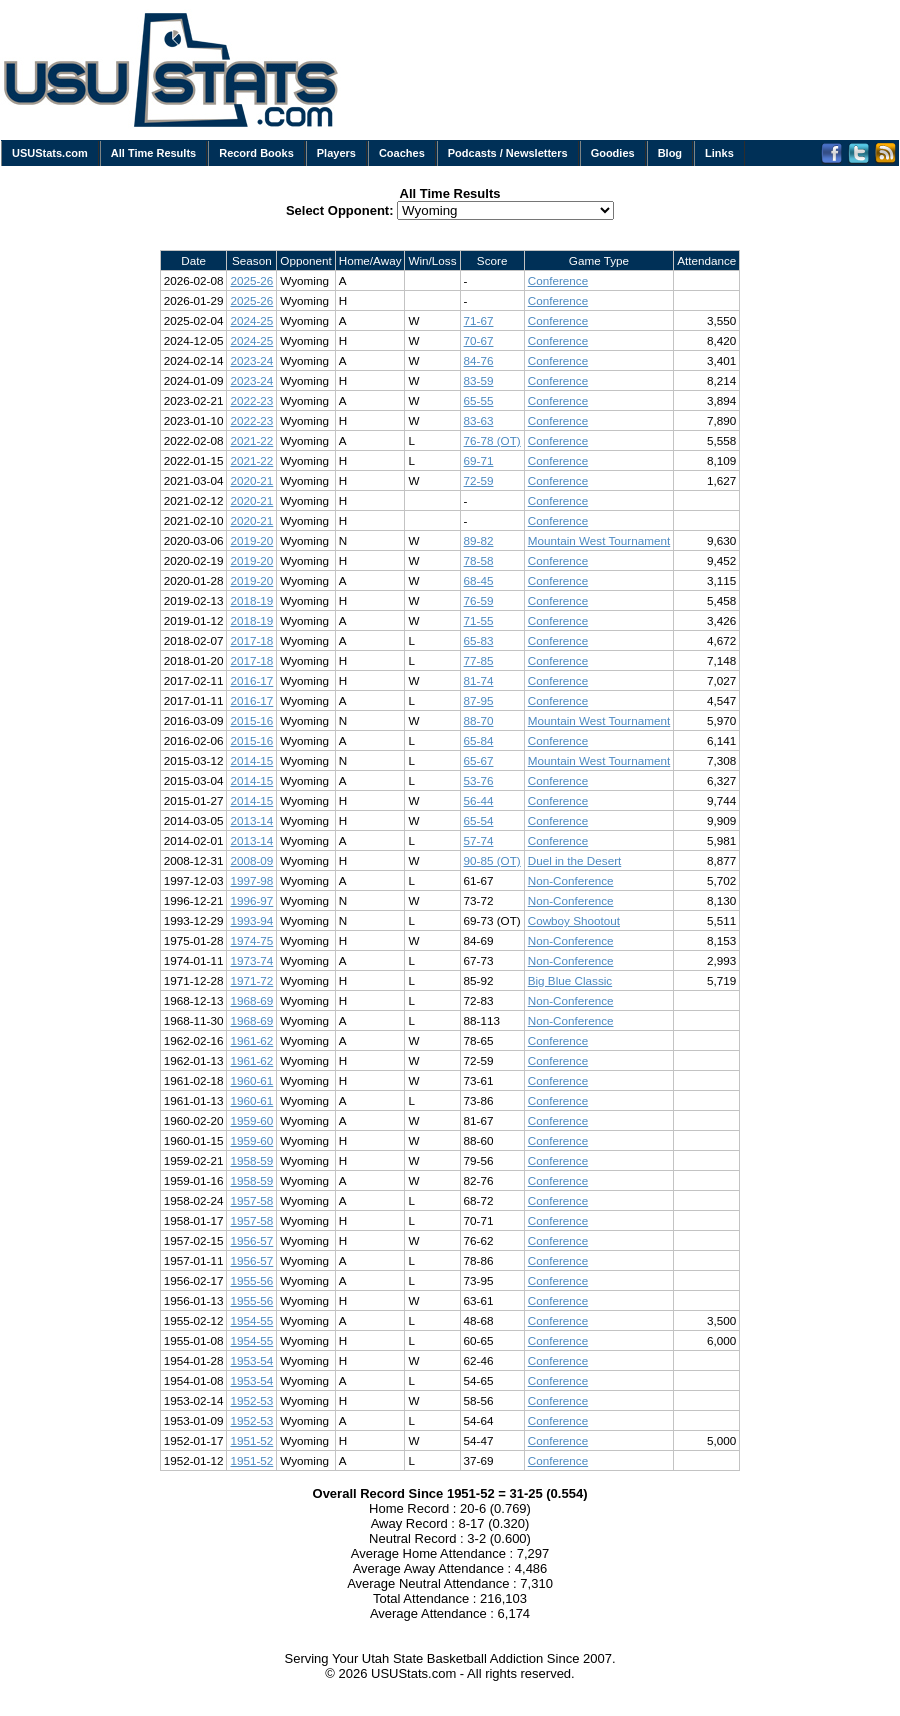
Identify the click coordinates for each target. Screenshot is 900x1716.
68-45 (479, 580)
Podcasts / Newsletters (508, 153)
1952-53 (251, 1400)
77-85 (479, 660)
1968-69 (251, 1000)
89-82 (479, 540)
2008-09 (251, 860)
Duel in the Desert (575, 860)
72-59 (479, 480)
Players (336, 153)
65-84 (479, 740)
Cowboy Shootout (574, 920)
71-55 (479, 620)
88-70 (479, 720)
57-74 (479, 840)
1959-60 (251, 1120)
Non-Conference (571, 880)
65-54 (479, 820)
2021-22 (251, 440)
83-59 (479, 380)
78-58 (479, 560)
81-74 (479, 680)
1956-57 (251, 1240)
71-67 (479, 320)
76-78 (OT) (492, 440)
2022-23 (251, 400)
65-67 (479, 760)
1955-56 (251, 1280)
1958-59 (251, 1160)
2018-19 (251, 600)
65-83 (479, 640)
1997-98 (251, 880)
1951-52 (251, 1440)
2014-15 (251, 760)
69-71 (479, 460)
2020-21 (251, 480)
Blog (670, 153)
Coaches (402, 153)
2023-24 (251, 360)
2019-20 (251, 540)
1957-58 (251, 1200)
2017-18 (251, 640)
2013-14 (251, 820)
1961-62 (251, 1040)
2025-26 (251, 280)
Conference (558, 280)
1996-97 (251, 900)
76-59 (479, 600)
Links (719, 153)
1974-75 (251, 940)
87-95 (479, 700)
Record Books (256, 153)
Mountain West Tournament (599, 540)
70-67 (479, 340)
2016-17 (251, 680)
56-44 (479, 800)
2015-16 (251, 720)
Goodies (613, 153)
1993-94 (251, 920)
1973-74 (251, 960)
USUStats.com (50, 153)
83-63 (479, 420)
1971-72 (251, 980)
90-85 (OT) (492, 860)
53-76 (479, 780)
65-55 (479, 400)
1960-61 (251, 1080)
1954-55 (251, 1320)
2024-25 (251, 320)
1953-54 (251, 1360)
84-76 (479, 360)
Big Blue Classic (570, 980)
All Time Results (153, 153)
